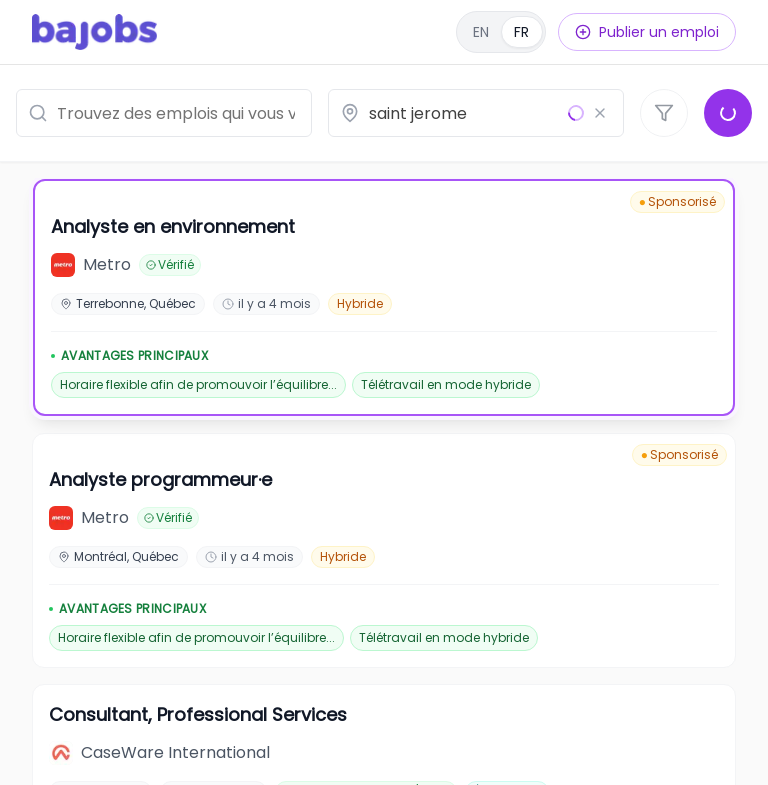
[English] (501, 32)
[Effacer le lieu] (600, 113)
